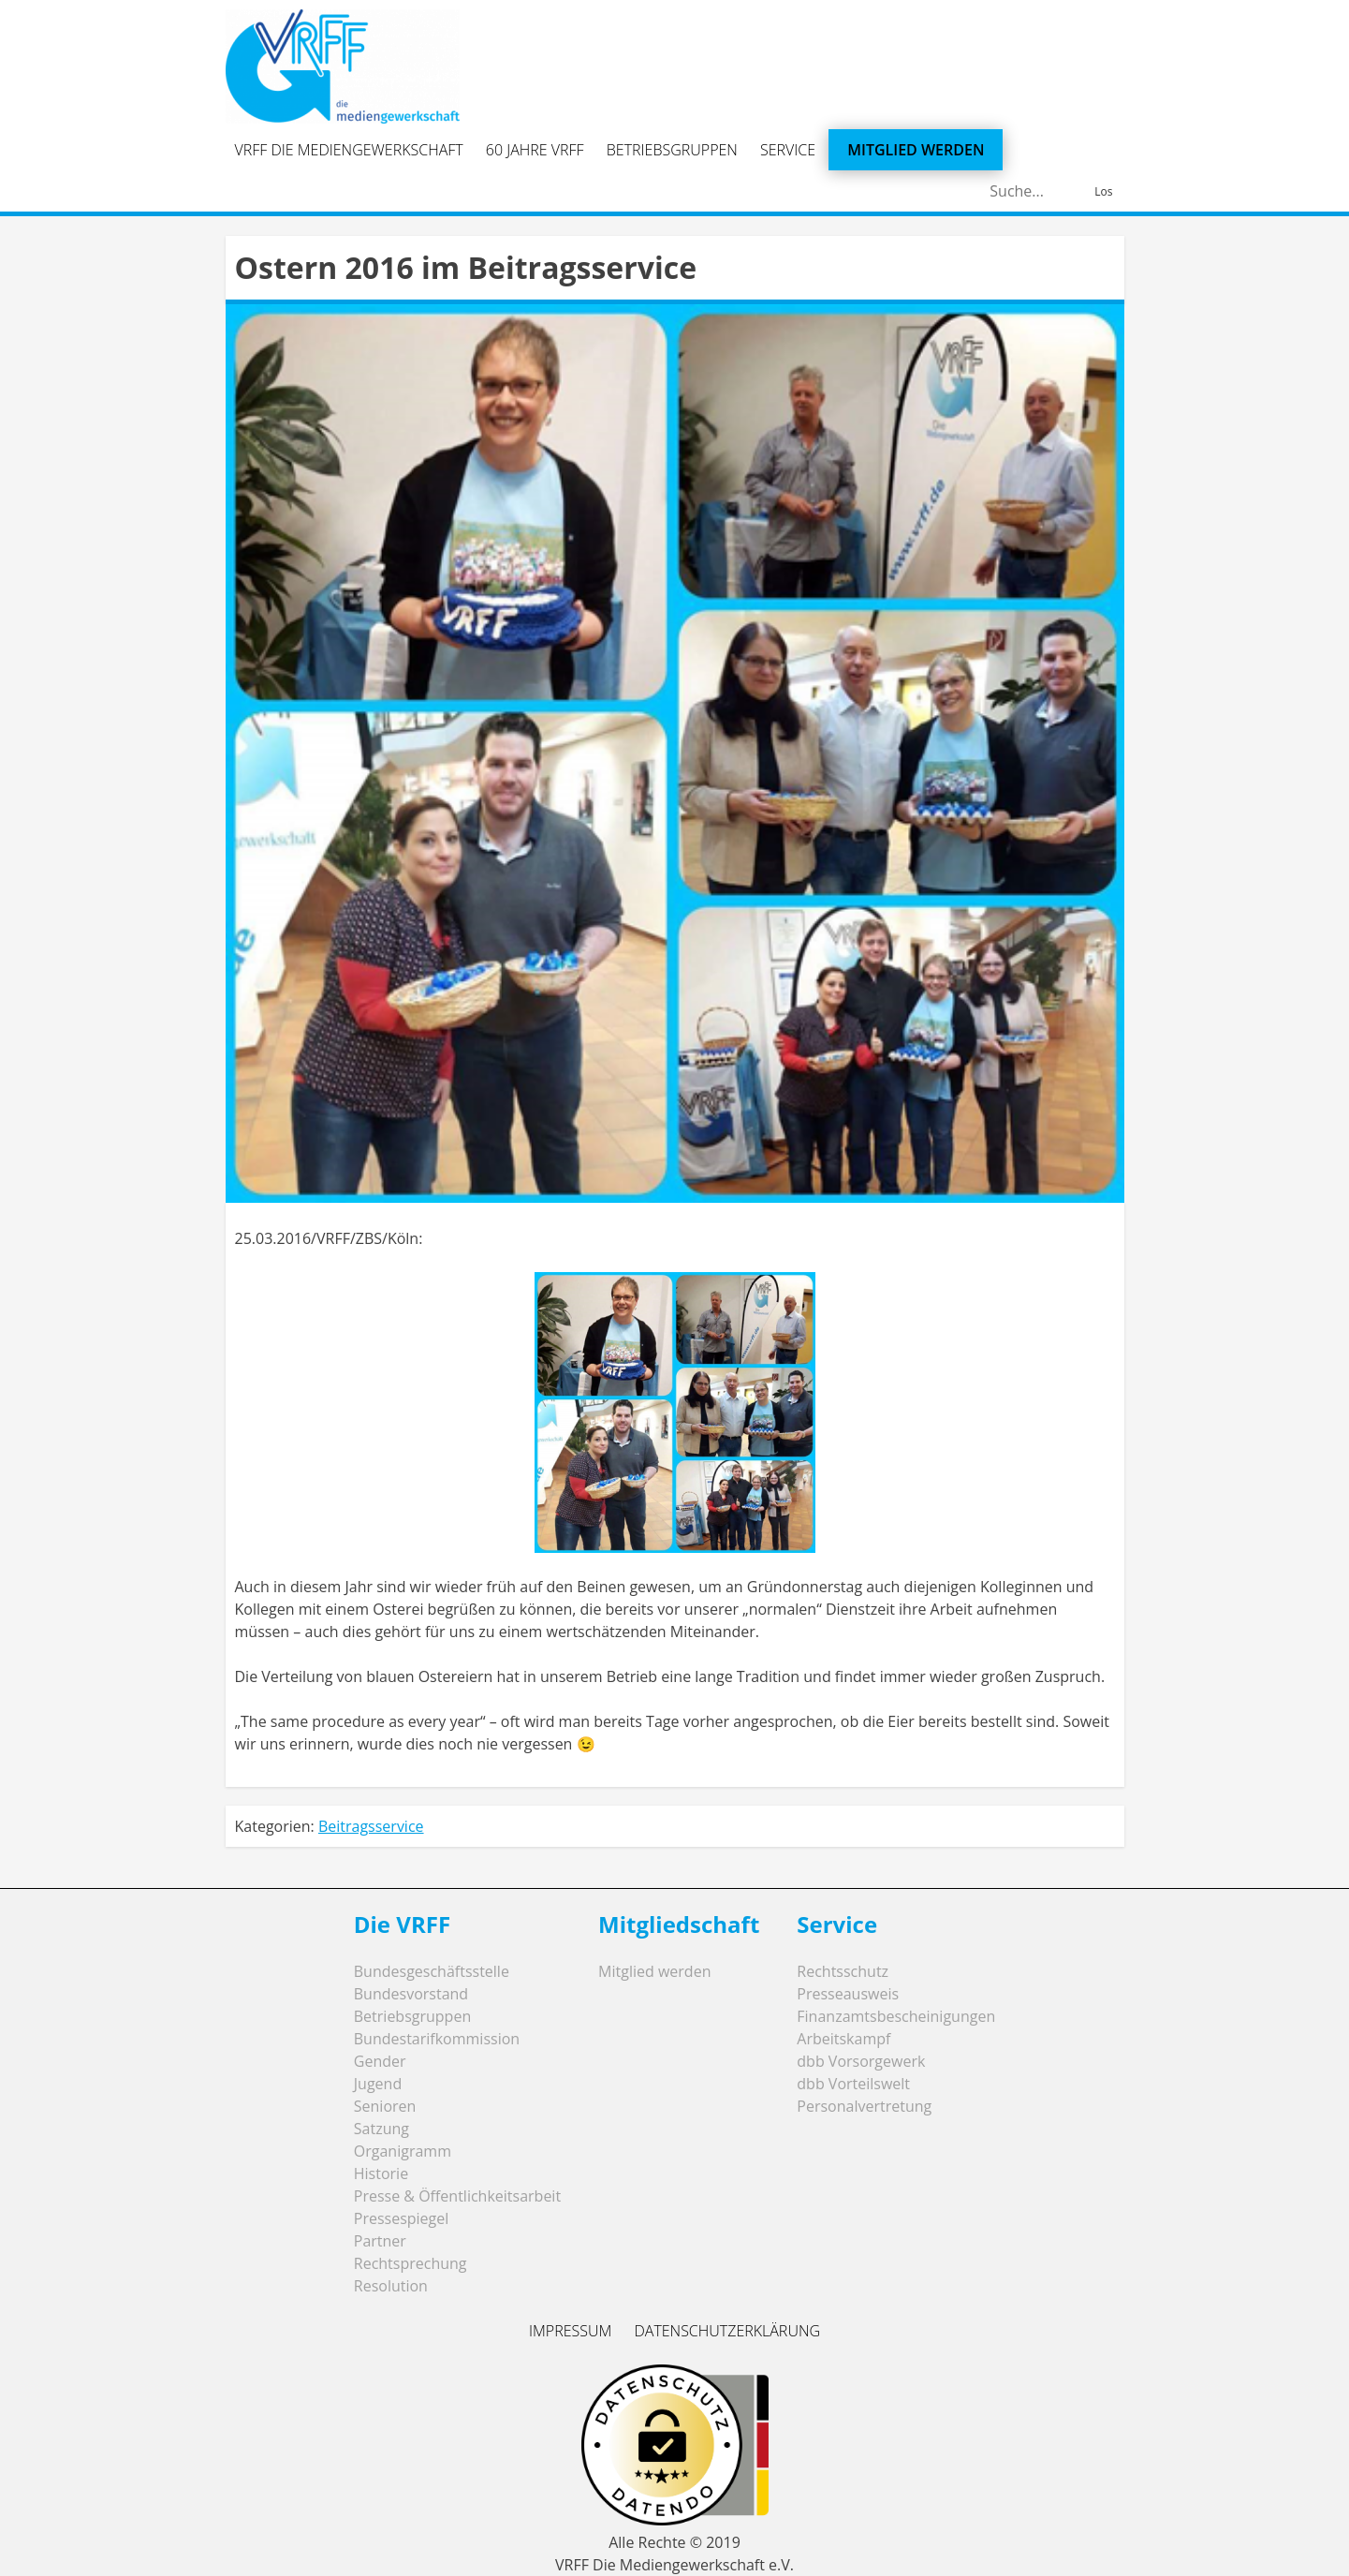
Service (787, 149)
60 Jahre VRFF (535, 149)
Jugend (378, 2083)
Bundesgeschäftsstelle (431, 1971)
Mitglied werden (915, 149)
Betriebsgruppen (672, 149)
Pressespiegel (401, 2218)
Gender (380, 2061)
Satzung (381, 2128)
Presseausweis (848, 1993)
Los (1103, 191)
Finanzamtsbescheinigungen (896, 2016)
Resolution (391, 2286)
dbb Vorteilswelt (853, 2083)
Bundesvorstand (411, 1993)
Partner (380, 2241)
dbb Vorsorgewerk (861, 2061)
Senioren (385, 2106)
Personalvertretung (864, 2106)
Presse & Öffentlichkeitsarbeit (457, 2196)
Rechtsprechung (410, 2263)
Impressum (570, 2330)
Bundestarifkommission (437, 2038)
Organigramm (402, 2151)
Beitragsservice (371, 1826)
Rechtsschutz (842, 1971)
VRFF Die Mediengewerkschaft (349, 149)
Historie (381, 2173)
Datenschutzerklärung (727, 2330)
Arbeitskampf (843, 2038)
